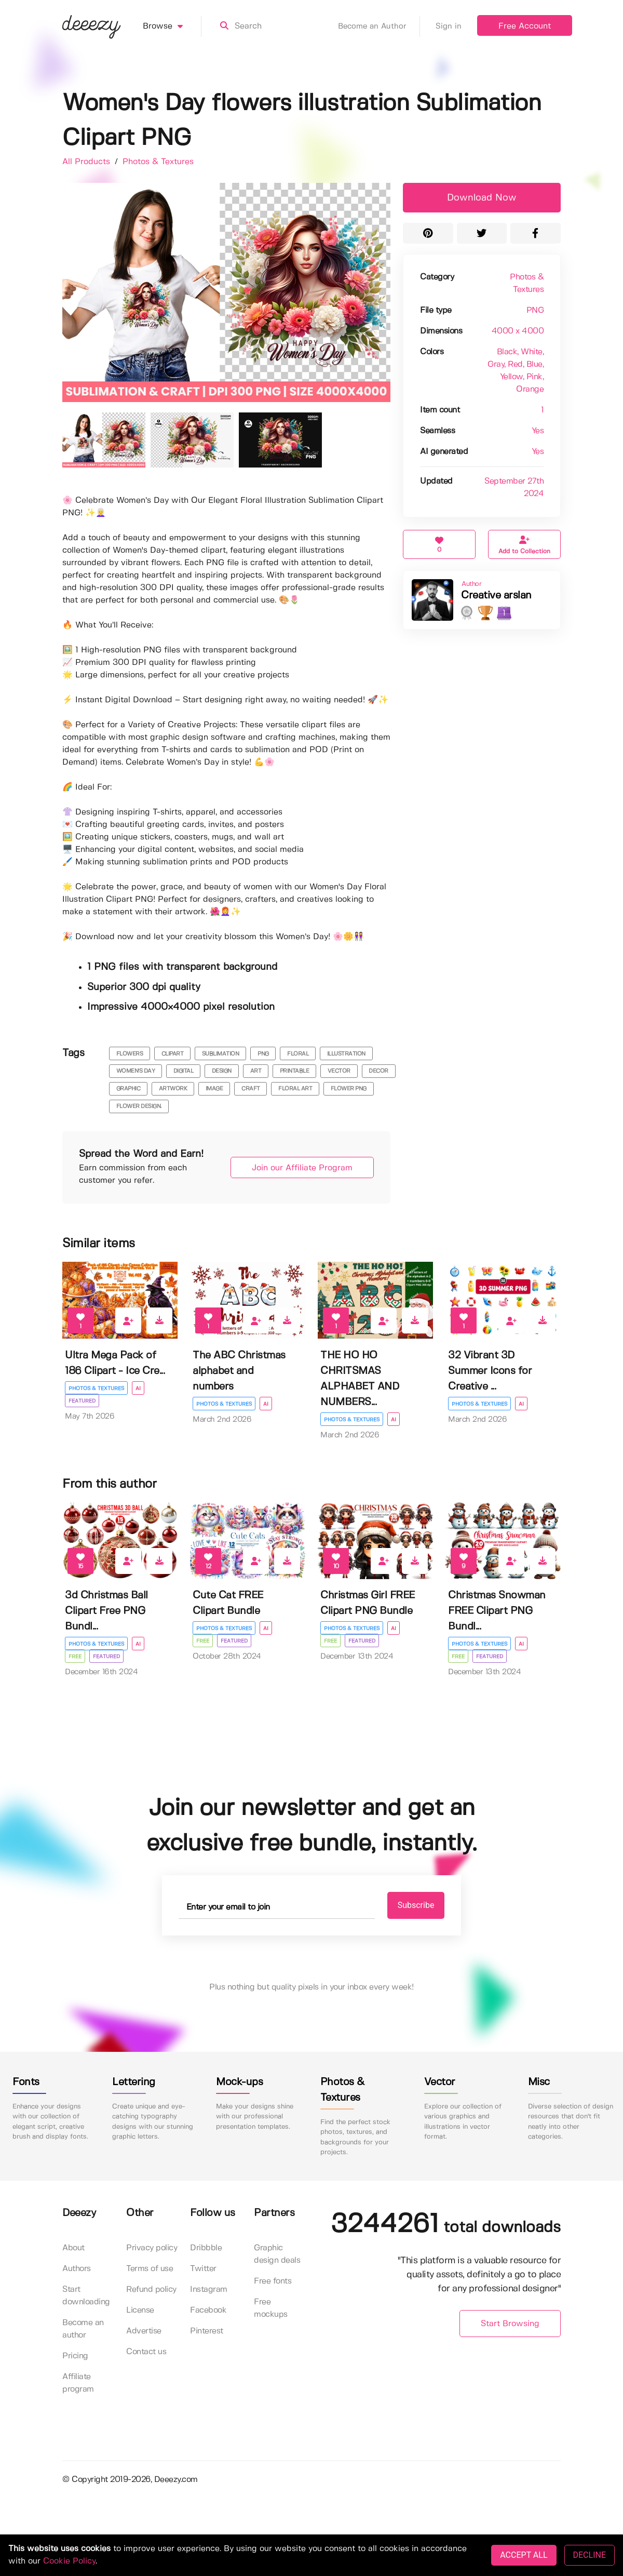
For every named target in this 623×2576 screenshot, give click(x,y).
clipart (172, 1054)
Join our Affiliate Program (302, 1168)
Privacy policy (151, 2248)
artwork (173, 1088)
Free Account (524, 26)
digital (183, 1071)
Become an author (83, 2329)
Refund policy (151, 2289)
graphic (128, 1088)
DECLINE (589, 2555)
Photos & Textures (158, 162)
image (214, 1088)
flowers (129, 1054)
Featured (82, 1401)
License (140, 2310)
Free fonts (272, 2281)
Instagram (208, 2289)
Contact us (146, 2352)
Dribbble (206, 2248)
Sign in (449, 26)
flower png (349, 1088)
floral (297, 1054)
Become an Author (379, 26)
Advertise (143, 2331)
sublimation (220, 1054)
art (256, 1071)
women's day (135, 1071)
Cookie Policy (69, 2561)
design (222, 1071)
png (263, 1054)
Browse (172, 26)
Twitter (203, 2269)
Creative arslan (496, 595)
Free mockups (271, 2308)
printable (294, 1071)
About (73, 2248)
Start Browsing (510, 2324)
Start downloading (86, 2296)
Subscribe (416, 1905)
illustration (346, 1054)
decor (378, 1071)
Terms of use (149, 2269)
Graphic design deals (277, 2254)
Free (75, 1656)
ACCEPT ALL (523, 2555)
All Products (87, 162)
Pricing (75, 2356)
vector (339, 1071)
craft (250, 1088)
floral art (295, 1088)
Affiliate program (78, 2383)
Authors (76, 2269)
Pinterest (206, 2331)
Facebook (208, 2310)
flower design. (138, 1106)
